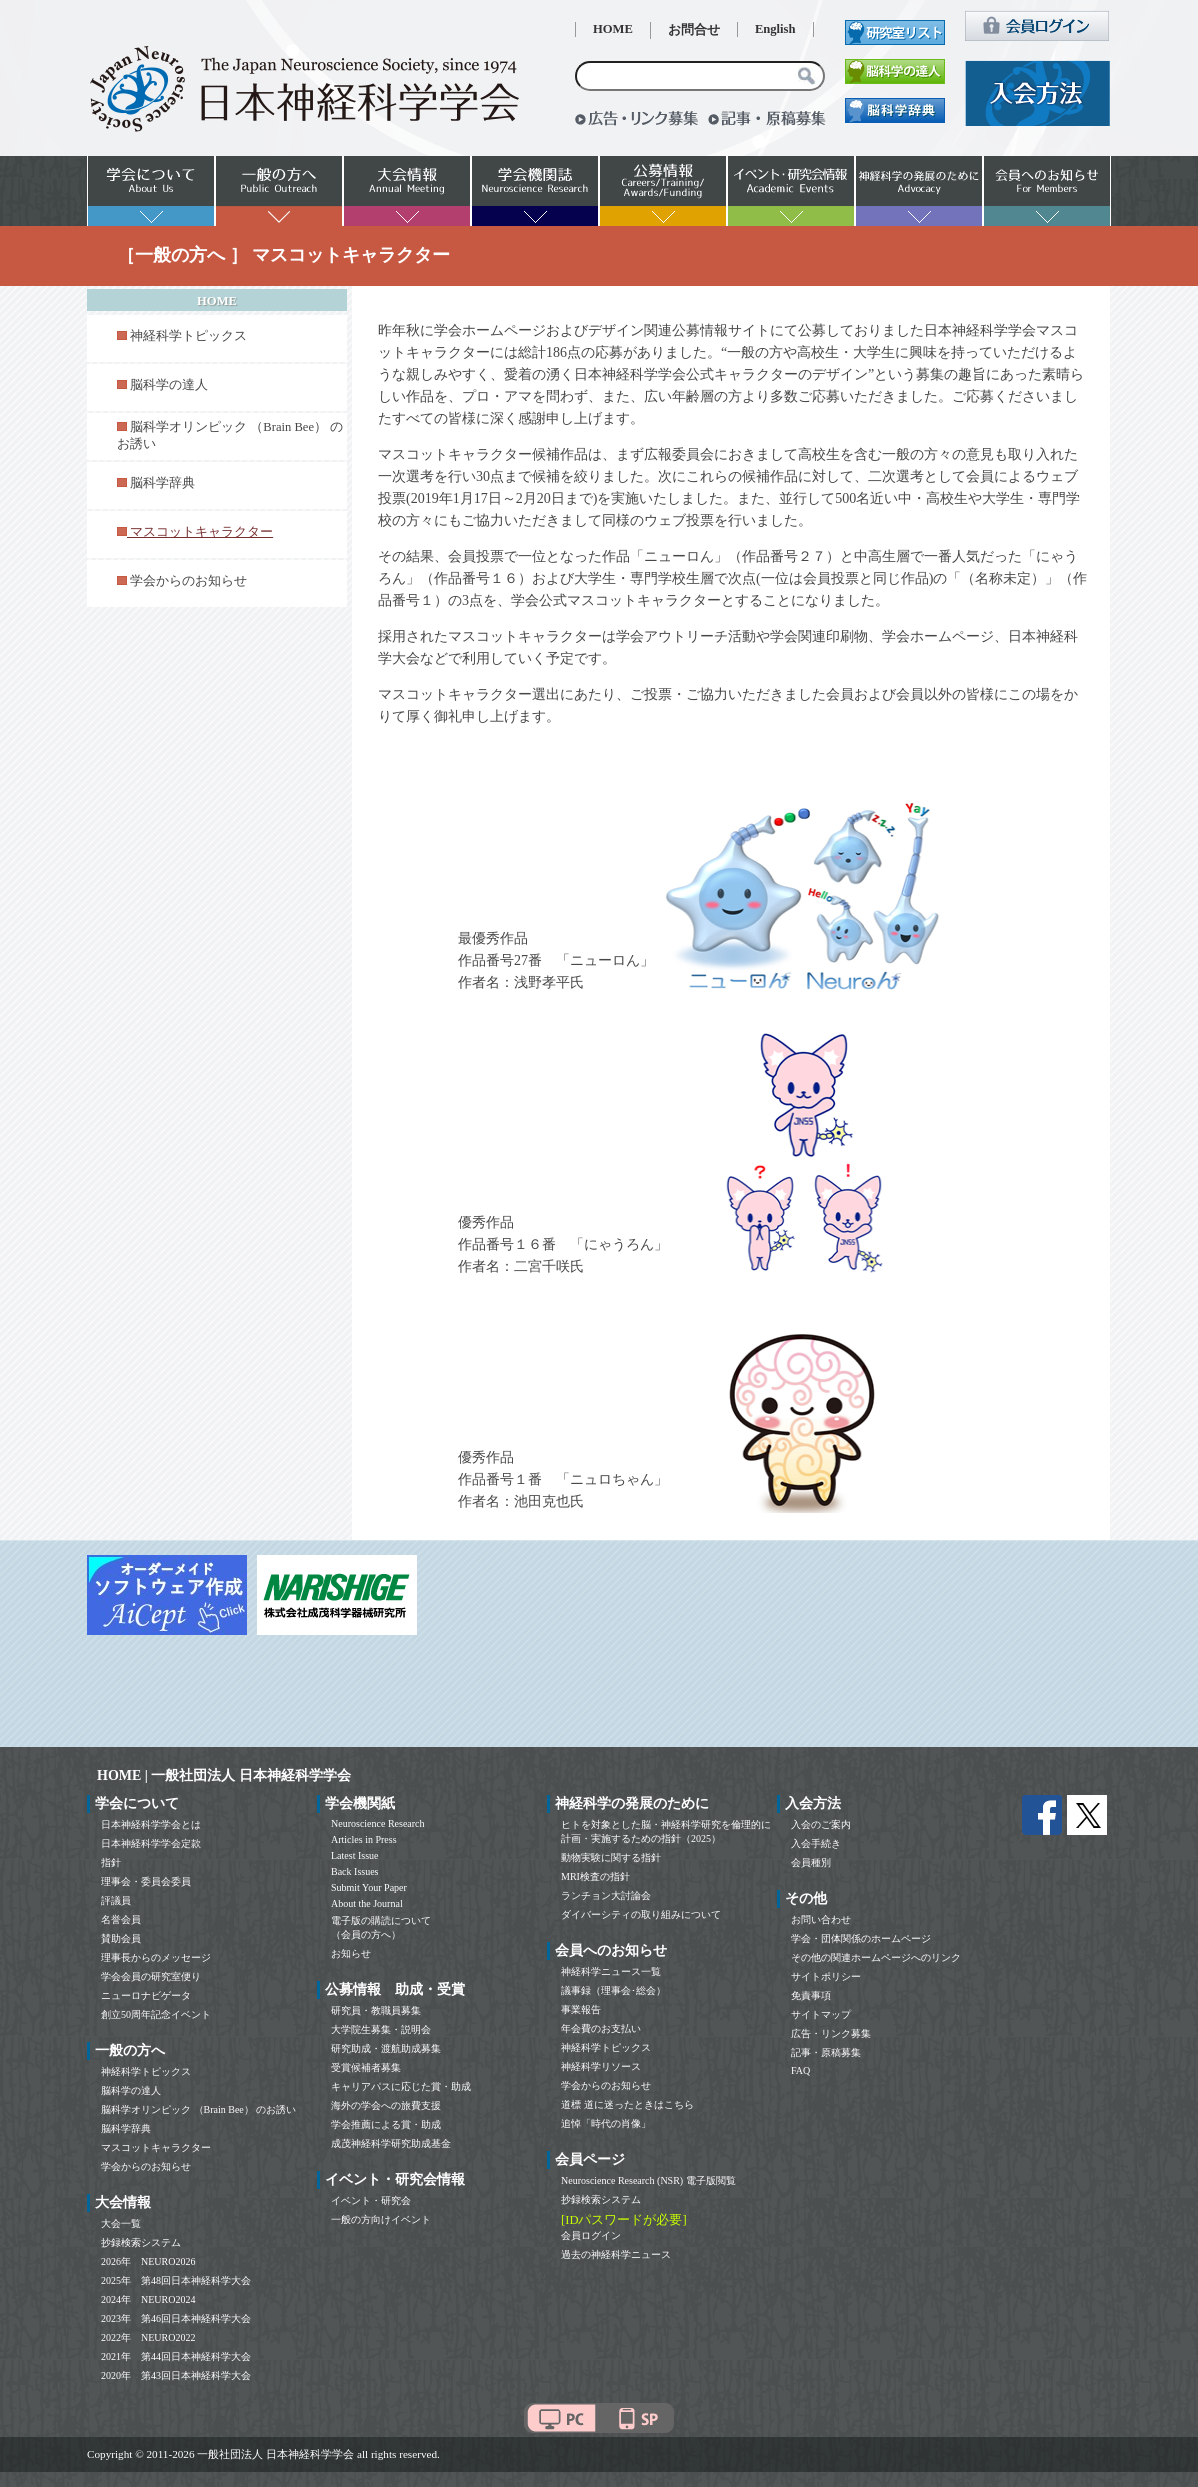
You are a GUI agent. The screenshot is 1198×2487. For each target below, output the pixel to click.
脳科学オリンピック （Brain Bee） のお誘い (198, 2109)
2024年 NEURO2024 (148, 2299)
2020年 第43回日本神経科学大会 (176, 2375)
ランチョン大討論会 (606, 1895)
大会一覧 (121, 2223)
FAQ (800, 2070)
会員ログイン (591, 2235)
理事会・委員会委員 (146, 1881)
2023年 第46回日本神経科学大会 (176, 2318)
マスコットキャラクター (156, 2147)
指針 (111, 1862)
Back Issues (355, 1871)
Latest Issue (355, 1855)
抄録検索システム (141, 2242)
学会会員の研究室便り (151, 1976)
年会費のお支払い (601, 2028)
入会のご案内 (821, 1824)
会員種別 (811, 1862)
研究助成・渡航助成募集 (386, 2048)
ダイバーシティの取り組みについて (641, 1914)
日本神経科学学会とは (151, 1824)
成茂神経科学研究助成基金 (391, 2143)
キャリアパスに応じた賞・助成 (401, 2086)
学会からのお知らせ (188, 581)
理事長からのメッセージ (156, 1957)
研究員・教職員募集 (376, 2010)
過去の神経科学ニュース (616, 2254)
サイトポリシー (826, 1976)
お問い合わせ (821, 1919)
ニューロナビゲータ (146, 1995)
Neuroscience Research (378, 1823)
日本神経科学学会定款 (151, 1843)
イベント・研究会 (371, 2200)
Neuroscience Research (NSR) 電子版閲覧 (648, 2180)
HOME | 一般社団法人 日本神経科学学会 (224, 1775)
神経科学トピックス (188, 336)
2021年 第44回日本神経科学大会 (176, 2356)
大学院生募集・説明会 (381, 2029)
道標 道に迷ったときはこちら (627, 2104)
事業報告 (581, 2009)
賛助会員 (121, 1938)
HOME (613, 29)
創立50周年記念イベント (156, 2014)
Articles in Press (364, 1839)
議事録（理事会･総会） (613, 1990)
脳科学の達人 (169, 385)
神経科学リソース (601, 2066)
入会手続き (816, 1843)
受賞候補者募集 (366, 2067)
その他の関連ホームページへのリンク (876, 1957)
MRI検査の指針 (595, 1876)
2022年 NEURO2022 (148, 2337)
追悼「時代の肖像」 (606, 2123)
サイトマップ (821, 2014)
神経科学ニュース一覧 (611, 1971)
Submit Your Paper (369, 1887)
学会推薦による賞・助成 (386, 2124)
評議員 (116, 1900)
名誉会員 (121, 1919)
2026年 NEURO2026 (148, 2261)
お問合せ (694, 30)
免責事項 (811, 1995)
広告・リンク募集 (831, 2033)
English (775, 29)
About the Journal (367, 1903)
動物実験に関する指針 (611, 1857)
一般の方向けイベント (381, 2219)
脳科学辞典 (162, 483)
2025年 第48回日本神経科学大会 (176, 2280)
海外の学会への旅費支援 (386, 2105)
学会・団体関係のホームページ (861, 1938)
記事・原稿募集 (826, 2052)
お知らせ (351, 1953)
